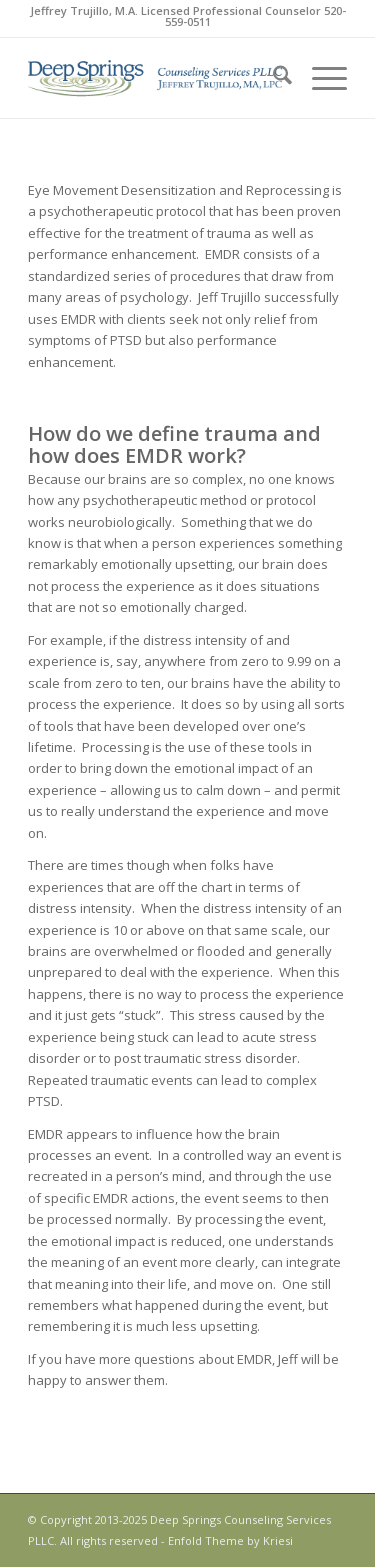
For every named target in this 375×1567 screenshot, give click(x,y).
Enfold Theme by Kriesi (230, 1540)
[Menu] (319, 78)
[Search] (272, 78)
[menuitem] (272, 78)
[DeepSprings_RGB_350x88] (155, 78)
